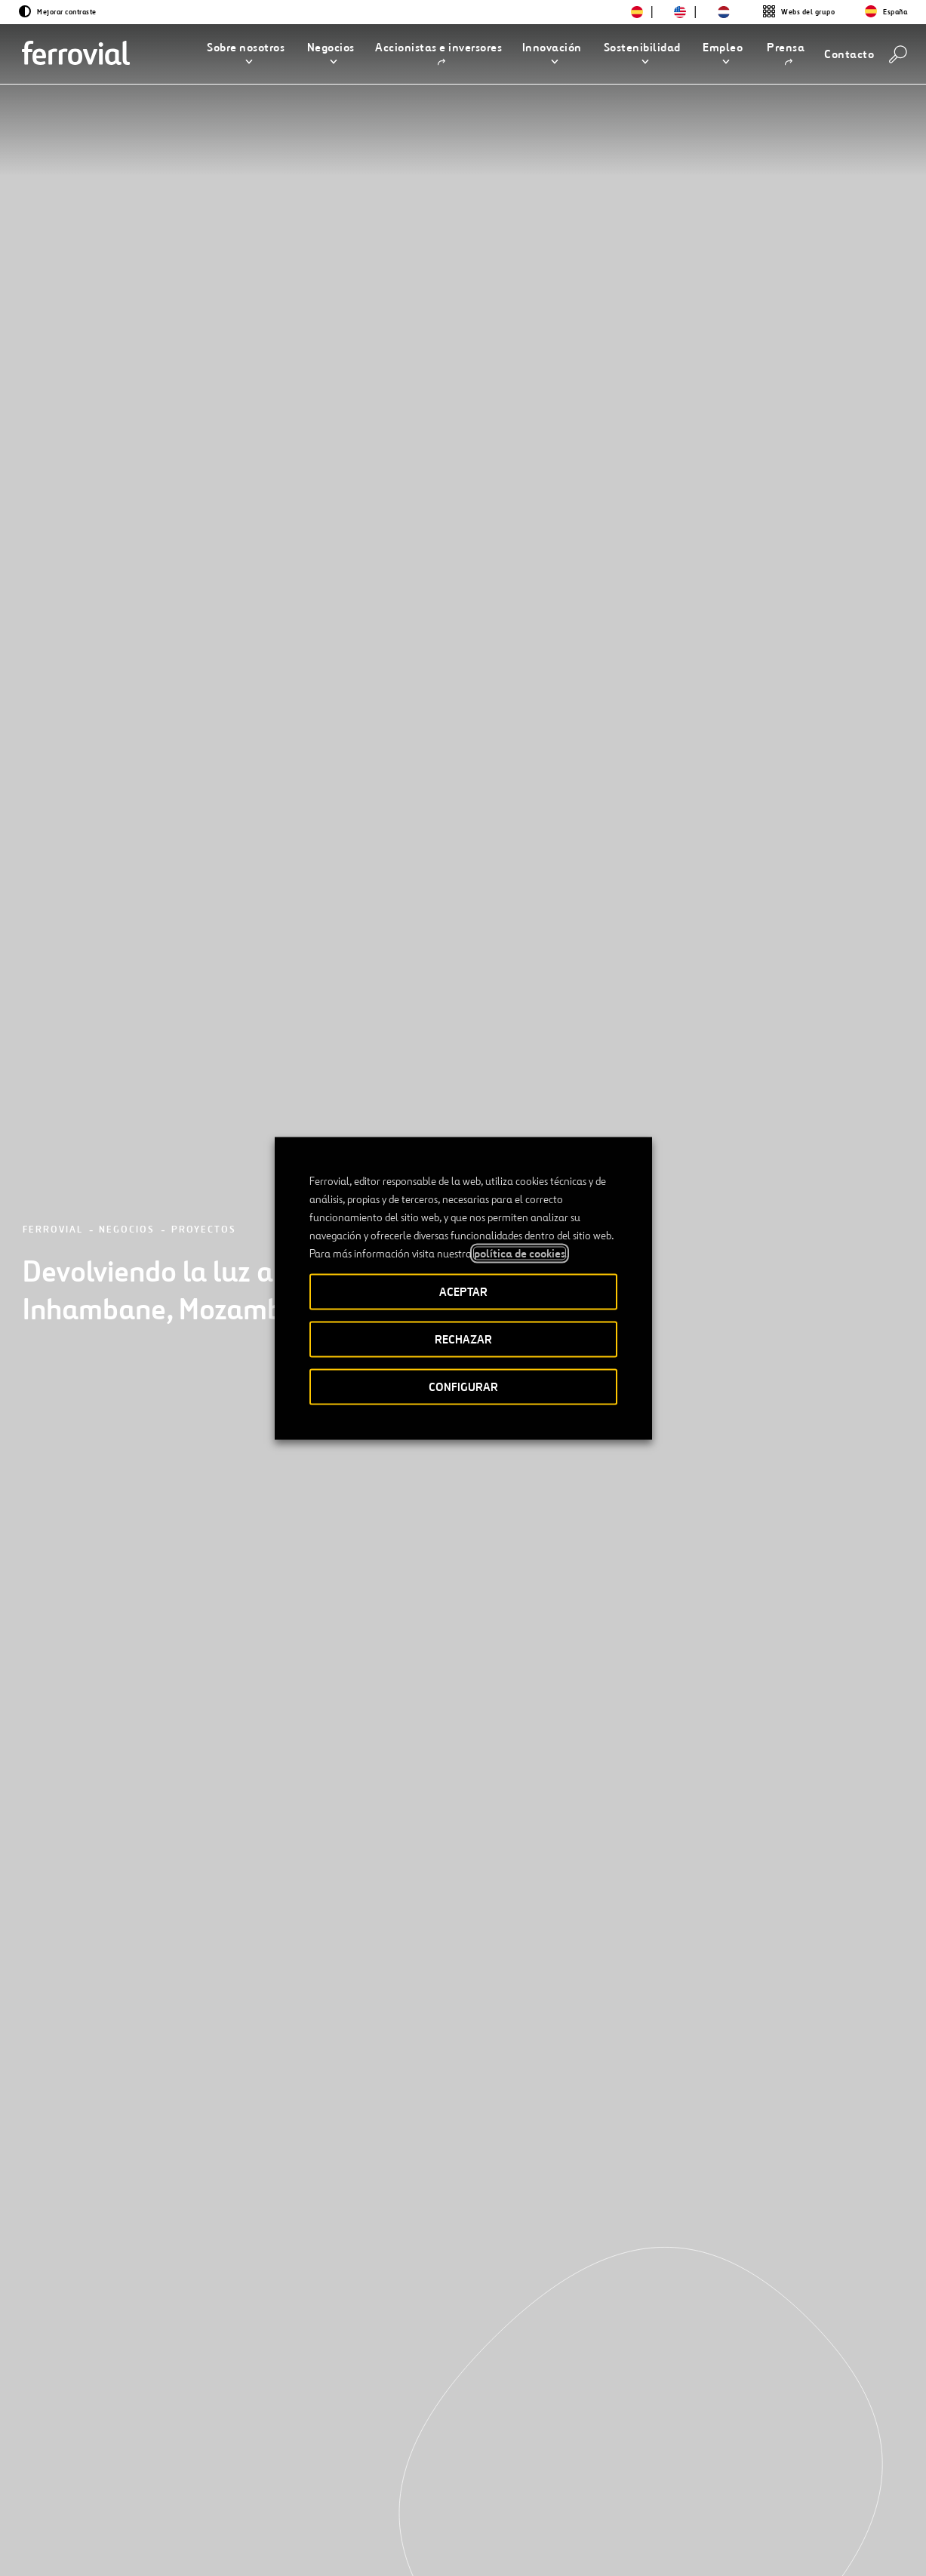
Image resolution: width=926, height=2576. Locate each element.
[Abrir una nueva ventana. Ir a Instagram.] (151, 2547)
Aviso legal (473, 2549)
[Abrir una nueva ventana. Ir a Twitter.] (69, 2547)
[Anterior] (78, 2310)
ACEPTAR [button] (463, 1291)
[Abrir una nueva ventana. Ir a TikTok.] (178, 2547)
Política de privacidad (575, 2549)
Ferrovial (53, 214)
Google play (828, 2497)
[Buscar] (898, 54)
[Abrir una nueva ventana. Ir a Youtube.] (232, 2547)
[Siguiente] (198, 2310)
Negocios (127, 214)
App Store (751, 2497)
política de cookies (519, 1253)
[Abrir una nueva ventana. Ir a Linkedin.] (97, 2547)
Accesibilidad (387, 2549)
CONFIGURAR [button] (463, 1386)
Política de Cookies (694, 2549)
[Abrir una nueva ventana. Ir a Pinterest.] (205, 2547)
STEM (347, 2497)
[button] (245, 54)
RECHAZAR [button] (463, 1338)
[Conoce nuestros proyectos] (169, 2120)
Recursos (83, 2497)
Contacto (203, 2497)
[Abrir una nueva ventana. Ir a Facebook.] (124, 2547)
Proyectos (203, 214)
